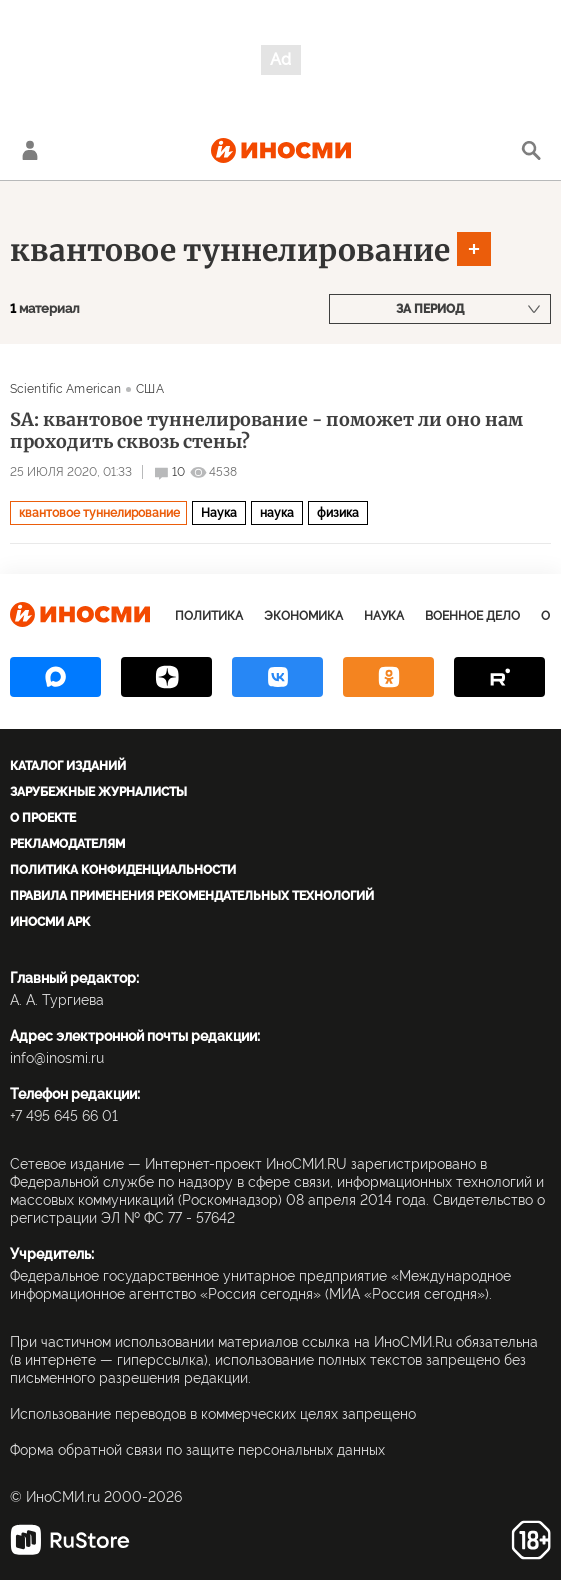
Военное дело (472, 616)
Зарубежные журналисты (98, 792)
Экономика (303, 616)
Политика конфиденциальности (123, 870)
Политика (209, 616)
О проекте (43, 818)
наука (277, 513)
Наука (219, 513)
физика (338, 513)
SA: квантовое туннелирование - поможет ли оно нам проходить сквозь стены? (266, 431)
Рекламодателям (67, 844)
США (149, 389)
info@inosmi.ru (57, 1058)
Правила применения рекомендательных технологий (192, 896)
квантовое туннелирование (230, 250)
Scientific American (65, 389)
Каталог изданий (68, 766)
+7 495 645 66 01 (64, 1116)
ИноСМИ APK (50, 922)
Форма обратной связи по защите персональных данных (197, 1450)
